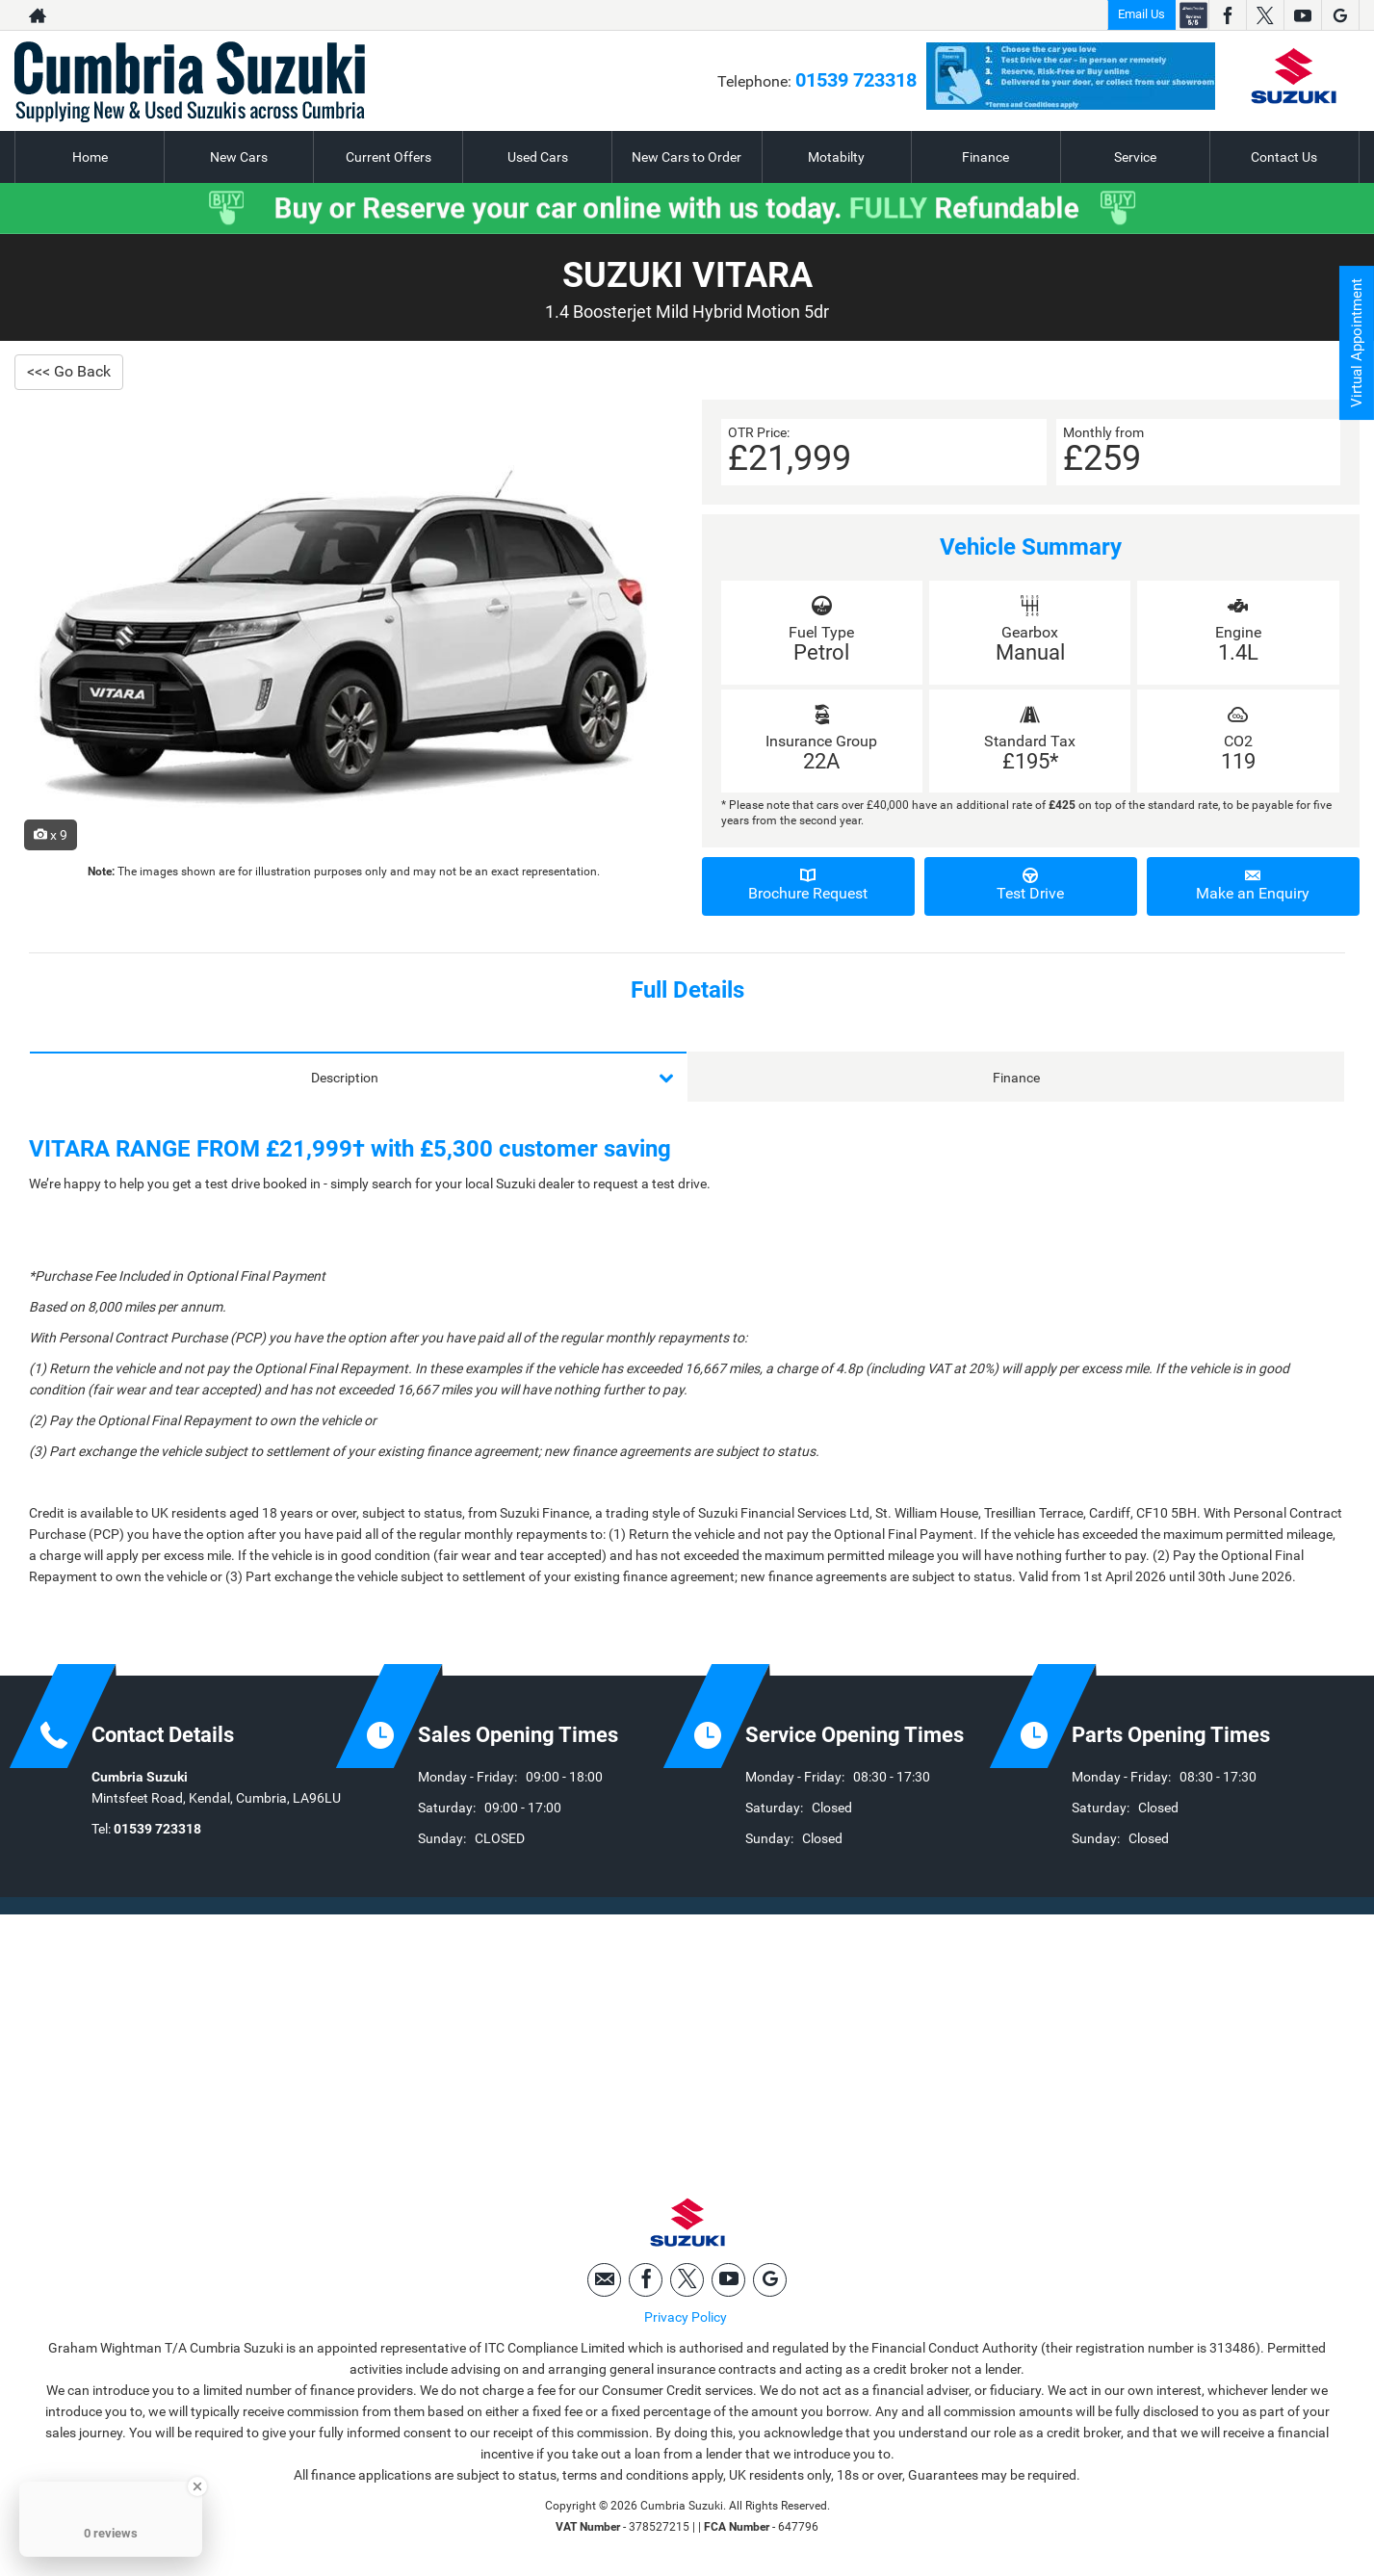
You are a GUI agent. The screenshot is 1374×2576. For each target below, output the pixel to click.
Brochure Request (808, 885)
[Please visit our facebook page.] (1227, 15)
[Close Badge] (197, 2486)
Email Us (1141, 14)
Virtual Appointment (1355, 347)
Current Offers (388, 157)
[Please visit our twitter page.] (1264, 15)
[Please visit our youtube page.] (1302, 15)
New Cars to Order (686, 157)
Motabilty (836, 157)
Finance (985, 157)
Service (1135, 157)
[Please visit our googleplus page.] (1340, 15)
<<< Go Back (69, 371)
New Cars (239, 157)
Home (90, 157)
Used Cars (537, 157)
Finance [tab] (1016, 1077)
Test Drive (1030, 885)
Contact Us (1284, 157)
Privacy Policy (685, 2321)
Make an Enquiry (1253, 885)
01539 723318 (856, 79)
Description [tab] (344, 1077)
